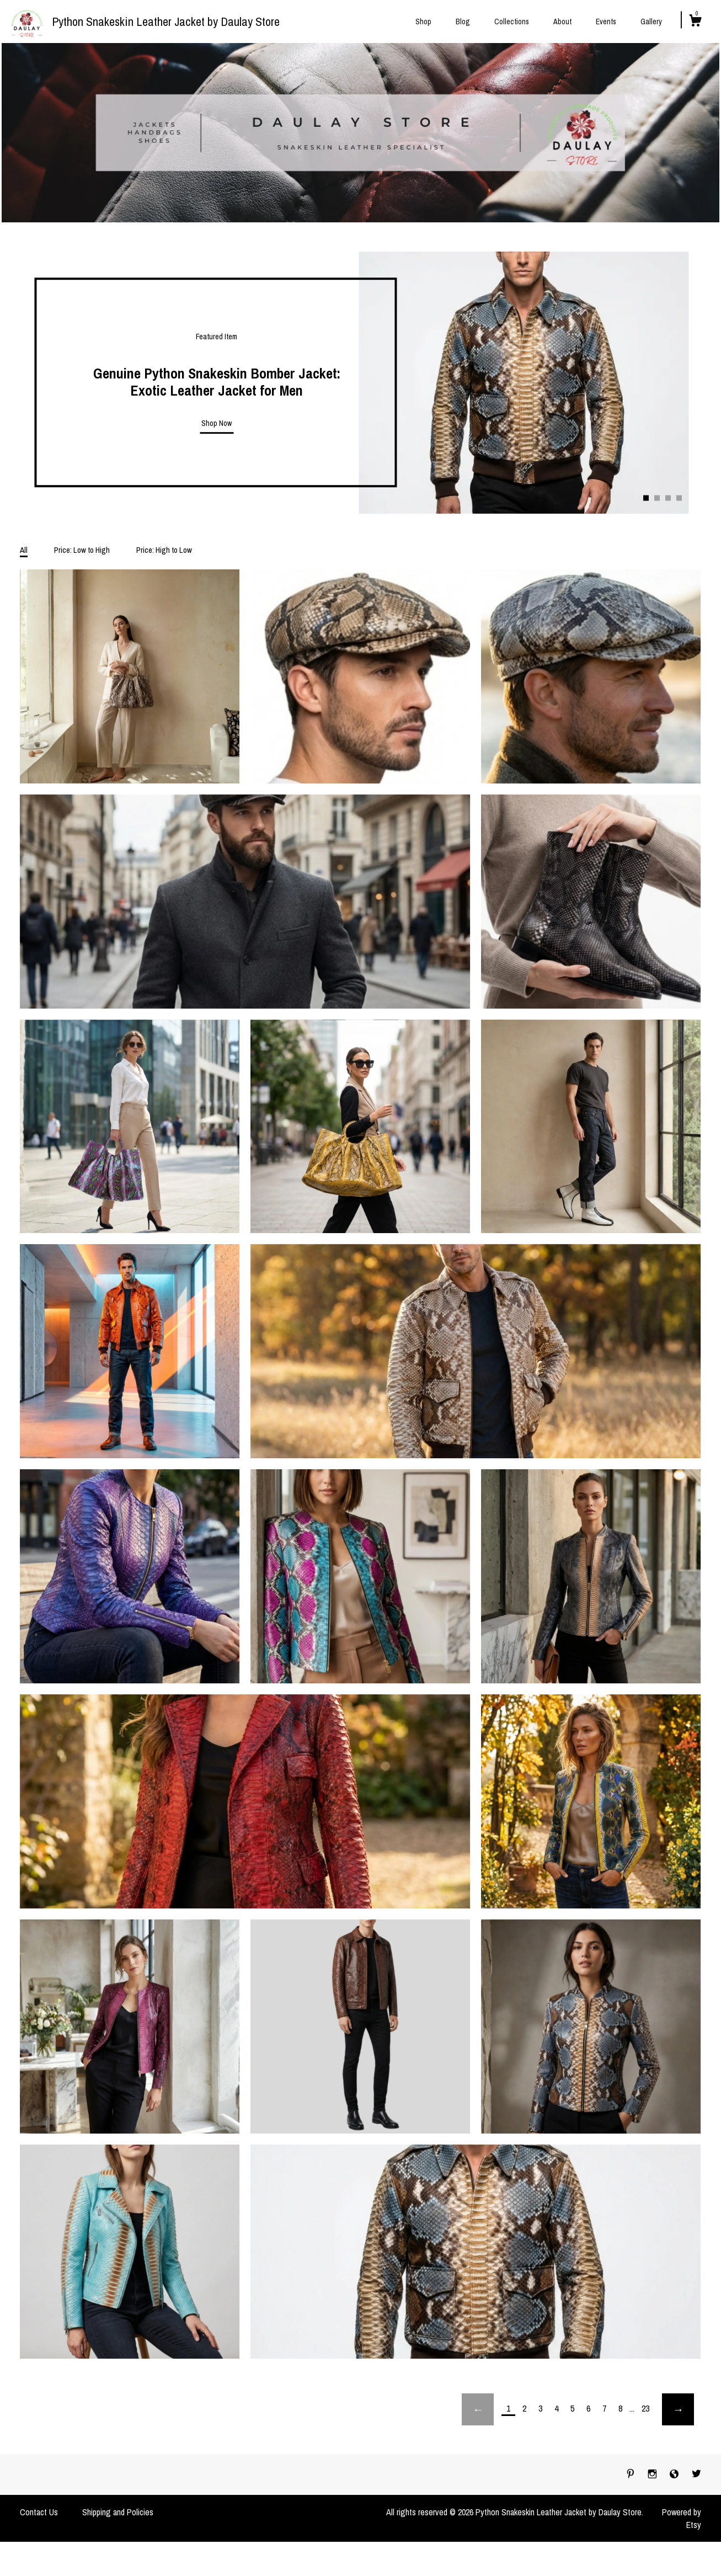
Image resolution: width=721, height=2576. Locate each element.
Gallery (651, 21)
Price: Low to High (82, 550)
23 (645, 2408)
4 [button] (679, 498)
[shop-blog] (675, 2474)
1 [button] (646, 498)
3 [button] (668, 498)
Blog (463, 21)
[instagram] (653, 2474)
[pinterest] (631, 2474)
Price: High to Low (164, 550)
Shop (423, 21)
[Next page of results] (678, 2409)
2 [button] (657, 498)
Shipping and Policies (117, 2512)
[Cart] (695, 22)
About (562, 21)
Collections (511, 21)
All (24, 550)
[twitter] (696, 2474)
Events (606, 21)
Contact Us (39, 2512)
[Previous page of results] (478, 2409)
